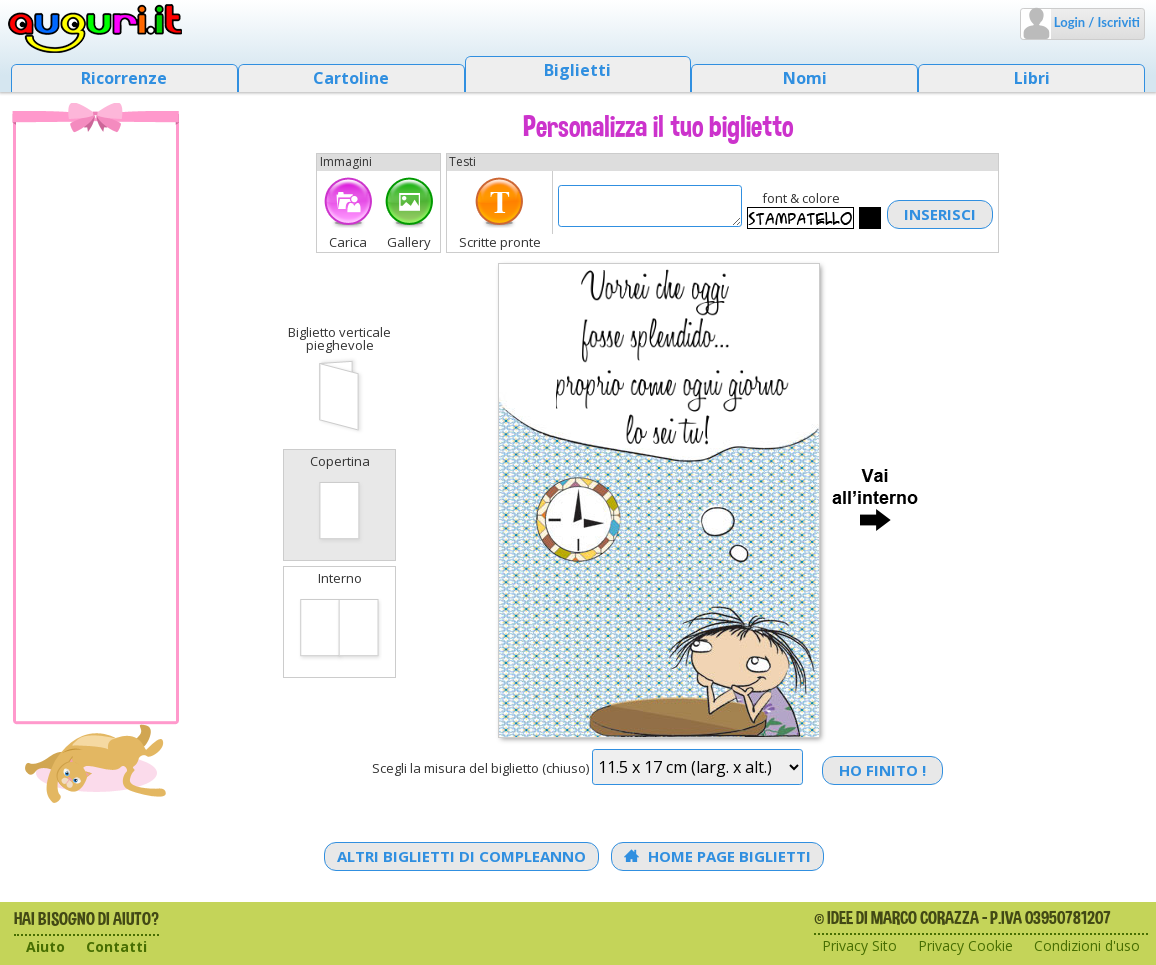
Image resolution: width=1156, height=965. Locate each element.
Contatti (116, 946)
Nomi (805, 78)
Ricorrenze (124, 78)
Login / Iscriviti (1095, 22)
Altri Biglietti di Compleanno (461, 856)
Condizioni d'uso (1087, 945)
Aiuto (45, 946)
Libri (1032, 78)
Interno (339, 619)
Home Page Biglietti (717, 856)
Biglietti (577, 70)
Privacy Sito (859, 945)
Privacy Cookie (965, 945)
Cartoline (351, 78)
